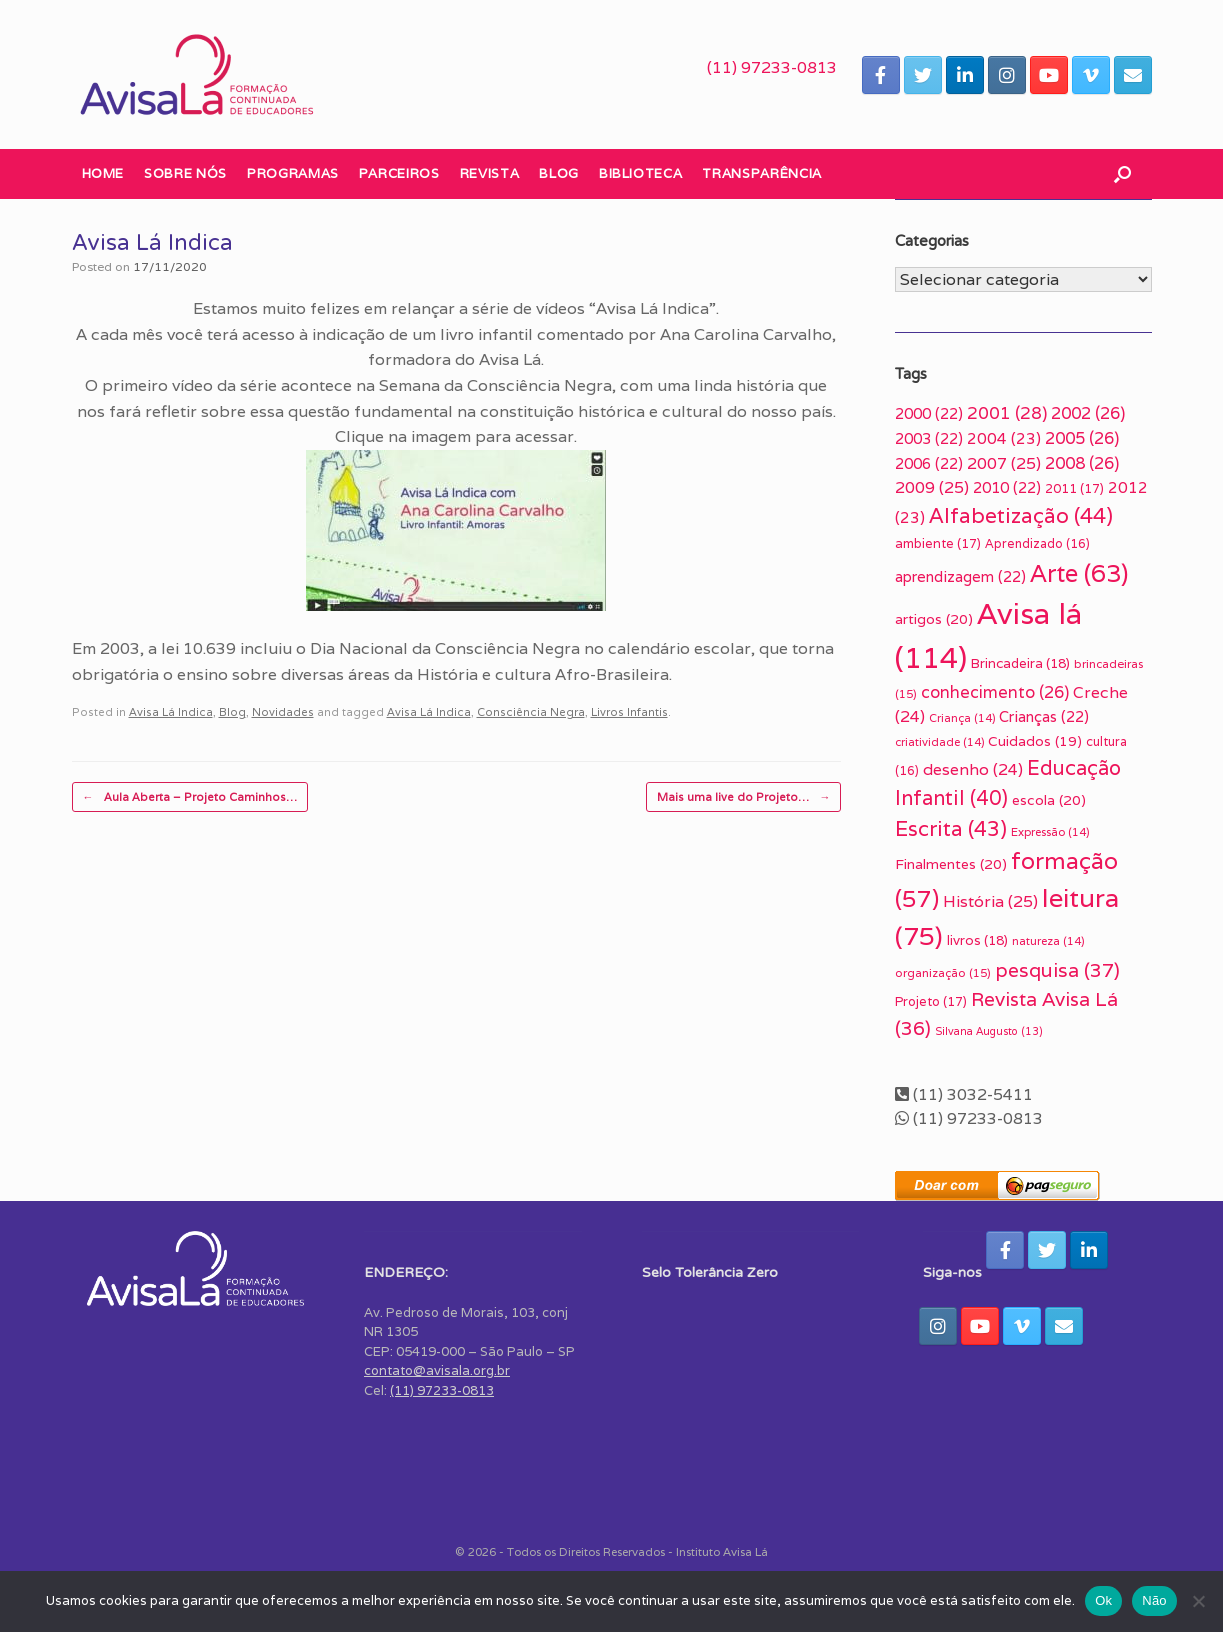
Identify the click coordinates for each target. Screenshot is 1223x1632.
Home (103, 173)
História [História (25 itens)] (990, 901)
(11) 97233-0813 (772, 67)
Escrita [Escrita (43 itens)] (951, 828)
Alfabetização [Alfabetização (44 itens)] (1021, 515)
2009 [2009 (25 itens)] (932, 487)
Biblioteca (641, 173)
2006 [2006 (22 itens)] (929, 463)
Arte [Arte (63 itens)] (1079, 573)
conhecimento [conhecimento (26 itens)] (995, 692)
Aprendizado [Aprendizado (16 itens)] (1037, 544)
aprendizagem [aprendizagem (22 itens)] (960, 576)
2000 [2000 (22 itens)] (929, 413)
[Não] (1198, 1601)
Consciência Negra (531, 712)
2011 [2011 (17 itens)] (1074, 488)
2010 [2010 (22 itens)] (1007, 487)
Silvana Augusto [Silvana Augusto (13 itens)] (989, 1031)
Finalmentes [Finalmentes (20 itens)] (951, 864)
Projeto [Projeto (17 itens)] (931, 1001)
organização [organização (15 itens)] (943, 972)
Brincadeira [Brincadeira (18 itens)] (1020, 663)
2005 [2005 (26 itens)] (1082, 438)
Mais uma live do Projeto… (743, 797)
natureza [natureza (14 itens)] (1048, 941)
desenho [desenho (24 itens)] (973, 769)
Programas (293, 173)
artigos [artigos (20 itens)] (934, 619)
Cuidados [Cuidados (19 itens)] (1035, 741)
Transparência (761, 173)
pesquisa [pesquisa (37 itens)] (1057, 970)
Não (1154, 1600)
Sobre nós (185, 173)
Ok (1103, 1600)
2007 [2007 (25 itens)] (1004, 463)
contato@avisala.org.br (437, 1370)
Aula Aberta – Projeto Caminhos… (190, 797)
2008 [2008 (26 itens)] (1082, 463)
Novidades (283, 712)
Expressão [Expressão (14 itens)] (1050, 832)
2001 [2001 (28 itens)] (1007, 413)
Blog (559, 173)
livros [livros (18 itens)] (977, 940)
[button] (1122, 174)
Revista (490, 173)
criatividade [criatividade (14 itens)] (939, 742)
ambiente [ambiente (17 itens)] (938, 543)
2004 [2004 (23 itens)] (1004, 438)
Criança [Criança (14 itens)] (962, 718)
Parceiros (399, 173)
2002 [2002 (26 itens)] (1088, 413)
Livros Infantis (629, 712)
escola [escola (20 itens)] (1049, 800)
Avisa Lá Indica (171, 712)
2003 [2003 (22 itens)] (929, 438)
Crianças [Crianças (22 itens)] (1044, 716)
